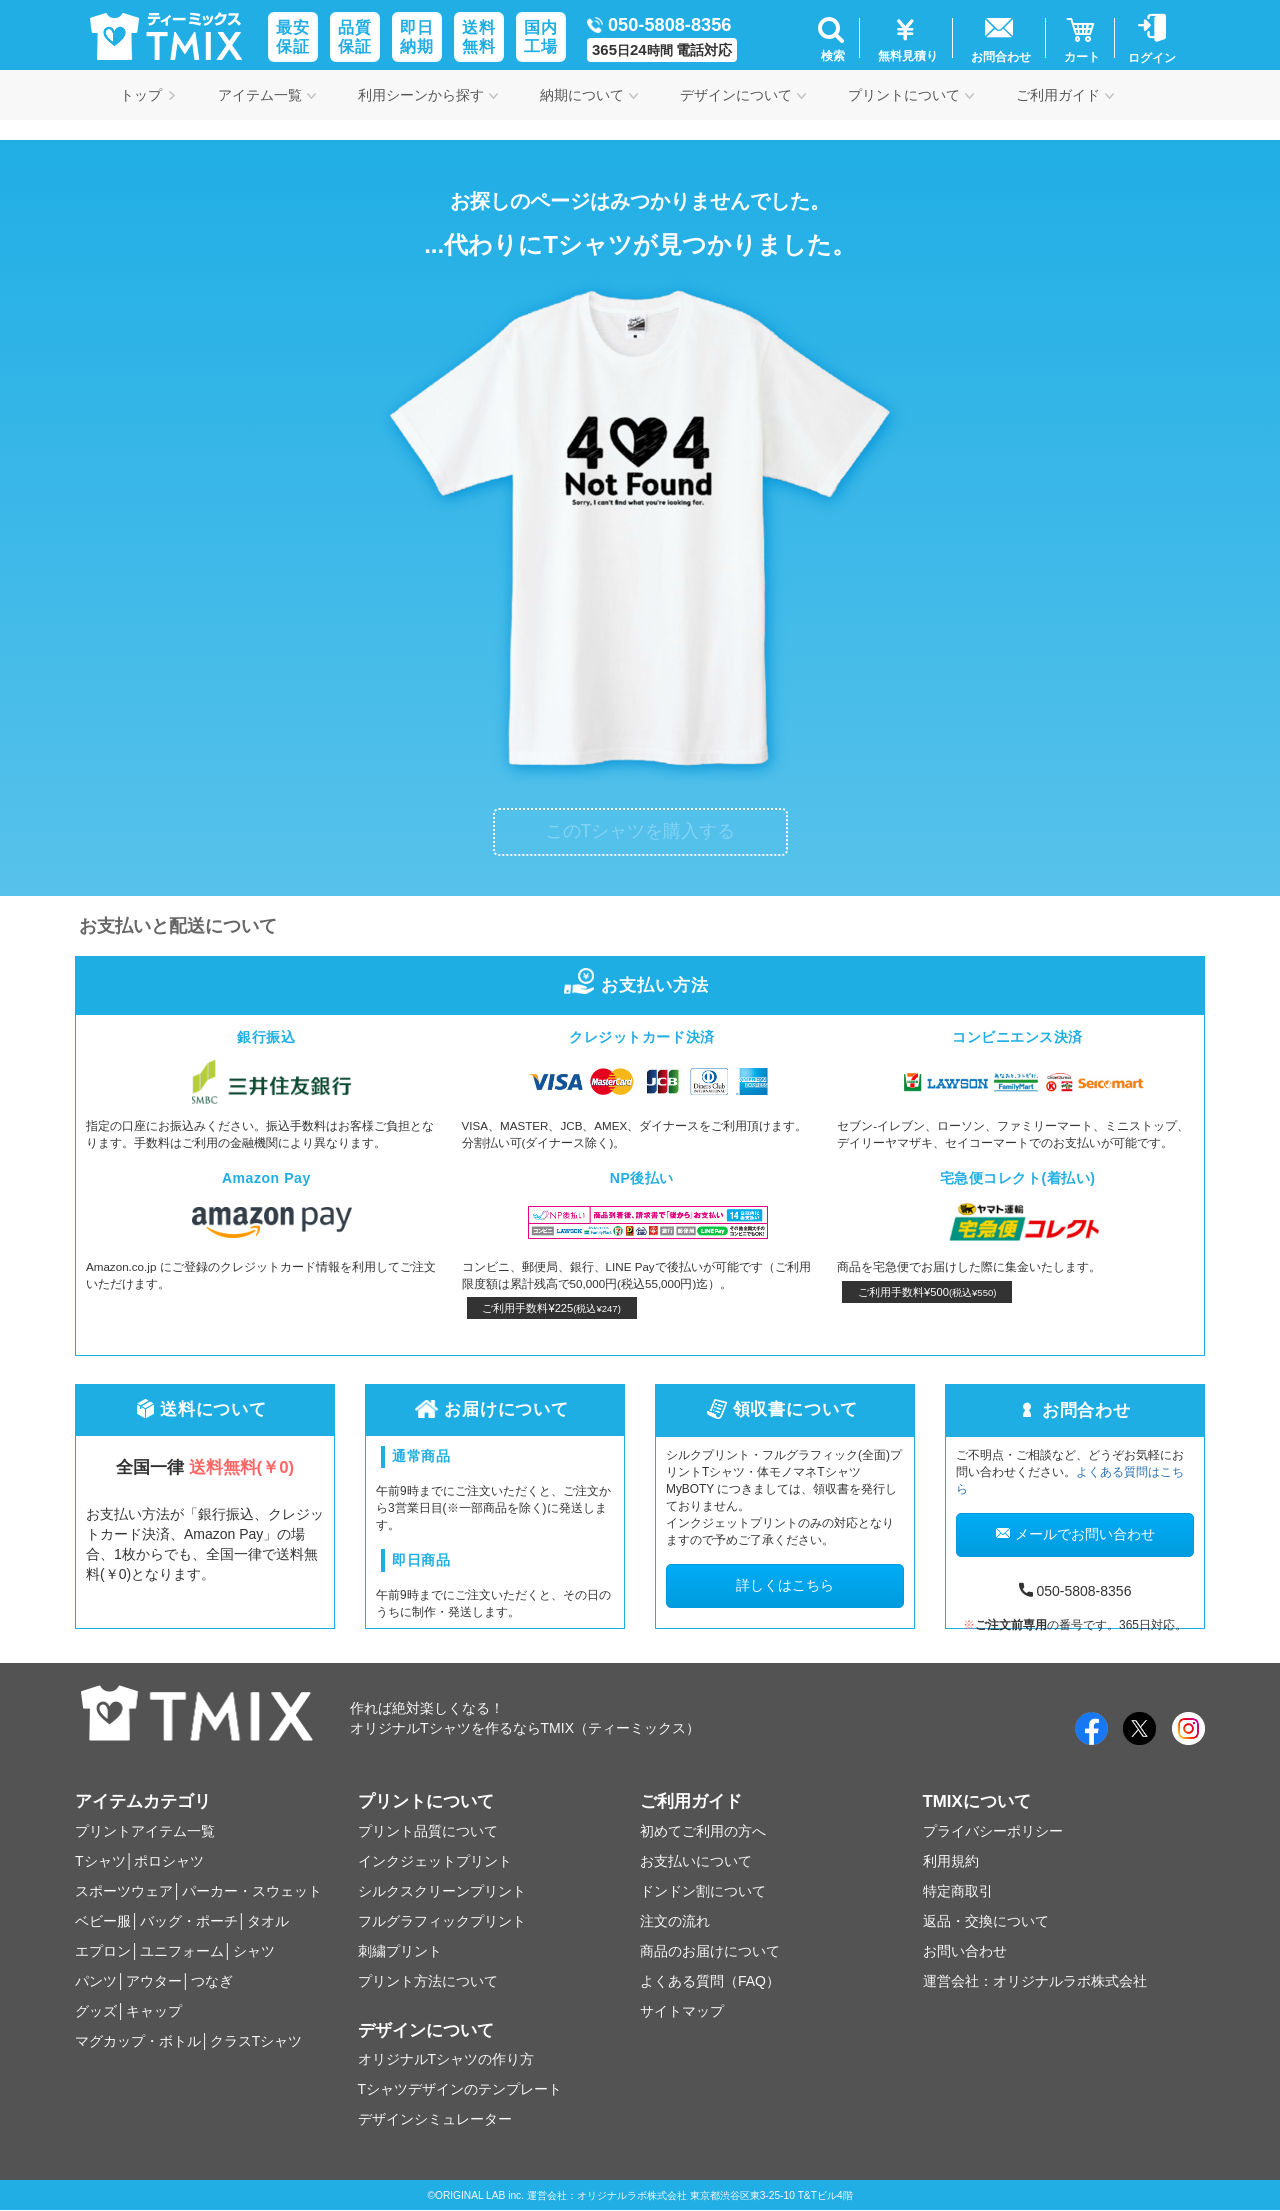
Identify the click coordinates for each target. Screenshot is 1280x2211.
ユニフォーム (182, 1951)
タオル (268, 1921)
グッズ (96, 2011)
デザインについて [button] (743, 95)
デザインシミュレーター (435, 2119)
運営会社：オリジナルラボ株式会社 (1035, 1981)
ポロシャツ (169, 1861)
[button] (830, 38)
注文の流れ (675, 1921)
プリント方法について (428, 1981)
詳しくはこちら (785, 1585)
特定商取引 (958, 1891)
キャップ (154, 2011)
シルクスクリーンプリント (442, 1891)
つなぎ (212, 1981)
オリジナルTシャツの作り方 (446, 2059)
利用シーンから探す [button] (428, 95)
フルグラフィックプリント (442, 1921)
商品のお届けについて (710, 1951)
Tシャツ (100, 1861)
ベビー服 (103, 1921)
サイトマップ (682, 2011)
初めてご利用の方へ (703, 1831)
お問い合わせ (965, 1951)
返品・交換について (986, 1921)
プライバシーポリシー (993, 1831)
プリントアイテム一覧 (145, 1831)
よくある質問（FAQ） (710, 1981)
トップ (148, 95)
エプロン (103, 1951)
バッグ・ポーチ (189, 1921)
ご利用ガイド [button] (1065, 95)
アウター (154, 1981)
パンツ (96, 1981)
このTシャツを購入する (640, 831)
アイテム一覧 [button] (267, 95)
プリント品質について (428, 1831)
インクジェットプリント (435, 1861)
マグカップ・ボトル (138, 2041)
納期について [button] (589, 95)
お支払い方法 (639, 985)
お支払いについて (696, 1861)
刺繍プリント (400, 1951)
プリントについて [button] (911, 95)
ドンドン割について (703, 1891)
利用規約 (951, 1861)
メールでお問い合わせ (1075, 1534)
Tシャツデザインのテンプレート (460, 2089)
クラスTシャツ (256, 2041)
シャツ (254, 1951)
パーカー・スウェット (252, 1891)
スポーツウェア (124, 1891)
